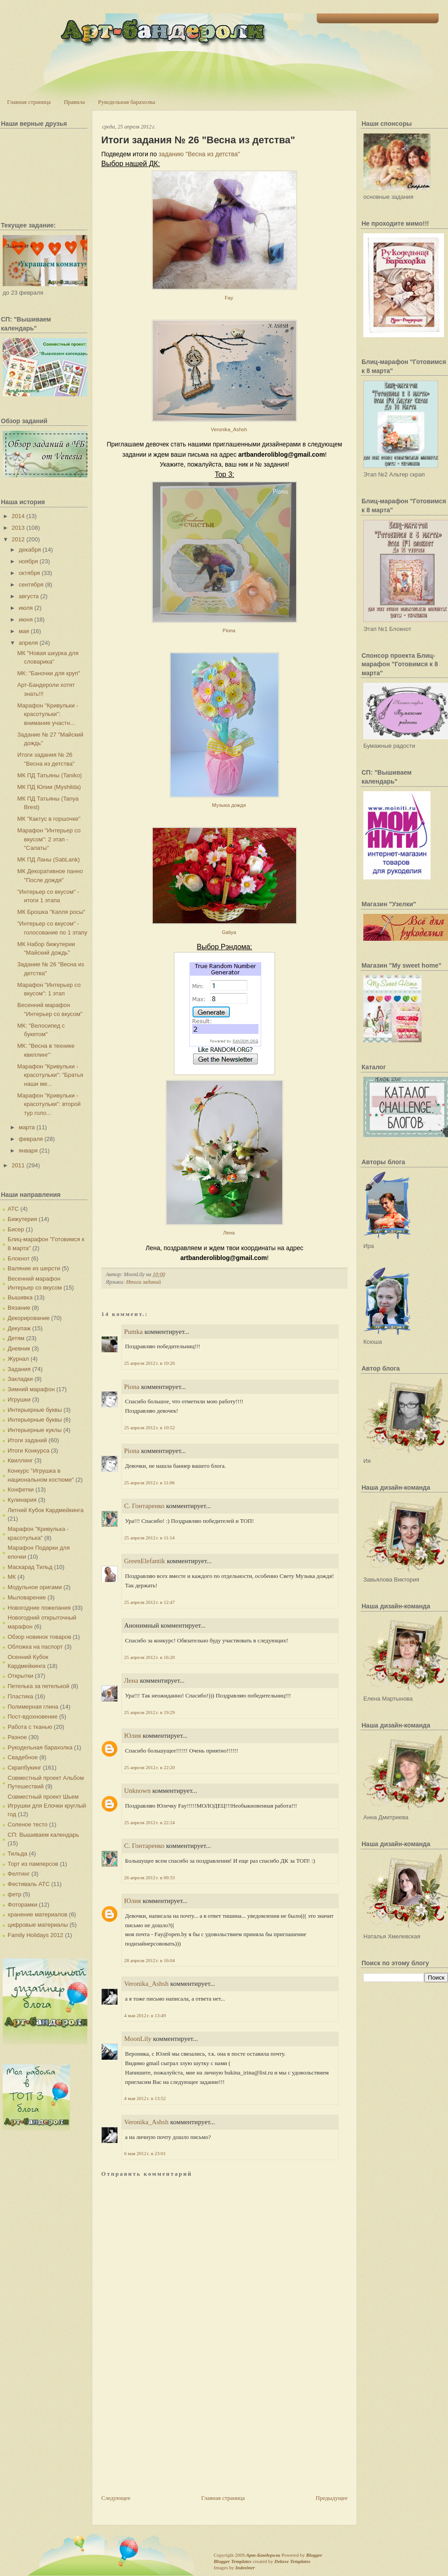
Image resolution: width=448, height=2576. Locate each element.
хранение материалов (37, 1914)
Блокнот (19, 1258)
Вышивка (20, 1297)
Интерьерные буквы (35, 1409)
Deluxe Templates (292, 2561)
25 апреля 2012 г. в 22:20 (149, 1767)
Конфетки (21, 1489)
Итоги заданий (27, 1440)
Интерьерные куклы (35, 1430)
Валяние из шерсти (34, 1268)
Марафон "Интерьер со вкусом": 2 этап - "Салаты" (49, 839)
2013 (18, 527)
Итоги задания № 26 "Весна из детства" (198, 140)
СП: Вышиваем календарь (43, 1834)
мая (24, 631)
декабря (30, 549)
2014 (18, 516)
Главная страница (29, 102)
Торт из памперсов (33, 1863)
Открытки (20, 1675)
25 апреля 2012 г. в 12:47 (149, 1602)
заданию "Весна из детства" (199, 154)
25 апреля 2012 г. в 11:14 (149, 1537)
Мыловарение (27, 1597)
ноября (28, 561)
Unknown (137, 1790)
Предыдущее (332, 2498)
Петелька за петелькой (38, 1686)
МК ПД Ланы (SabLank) (48, 859)
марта (27, 1127)
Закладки (20, 1379)
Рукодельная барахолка (126, 102)
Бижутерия (22, 1219)
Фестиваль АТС (29, 1884)
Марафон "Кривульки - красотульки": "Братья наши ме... (50, 1075)
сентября (31, 584)
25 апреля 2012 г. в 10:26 (149, 1363)
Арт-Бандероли (263, 2555)
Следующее (115, 2498)
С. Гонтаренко (144, 1505)
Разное (17, 1737)
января (28, 1150)
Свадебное (23, 1757)
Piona (229, 630)
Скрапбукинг (24, 1767)
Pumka (133, 1331)
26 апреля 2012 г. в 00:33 (149, 1877)
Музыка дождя (229, 805)
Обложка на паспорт (35, 1646)
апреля (28, 642)
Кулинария (22, 1499)
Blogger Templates (232, 2561)
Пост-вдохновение (32, 1716)
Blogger (314, 2555)
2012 (18, 539)
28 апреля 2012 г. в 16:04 (149, 1960)
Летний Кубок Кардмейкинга (45, 1510)
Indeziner (244, 2567)
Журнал (18, 1358)
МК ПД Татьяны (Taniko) (49, 775)
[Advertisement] (168, 2431)
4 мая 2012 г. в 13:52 (145, 2098)
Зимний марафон (31, 1389)
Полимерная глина (33, 1706)
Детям (16, 1338)
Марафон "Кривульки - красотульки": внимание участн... (47, 714)
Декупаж (19, 1328)
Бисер (16, 1229)
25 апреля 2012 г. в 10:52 (149, 1427)
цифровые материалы (38, 1924)
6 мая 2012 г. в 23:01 (145, 2153)
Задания (19, 1369)
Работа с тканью (30, 1726)
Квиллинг (20, 1460)
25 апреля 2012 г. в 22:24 (149, 1822)
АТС (13, 1208)
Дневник (19, 1348)
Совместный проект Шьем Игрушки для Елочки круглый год (47, 1805)
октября (29, 573)
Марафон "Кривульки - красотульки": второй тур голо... (49, 1104)
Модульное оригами (35, 1587)
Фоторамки (22, 1904)
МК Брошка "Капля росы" (51, 912)
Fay (229, 297)
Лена (229, 1232)
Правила (74, 102)
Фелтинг (19, 1873)
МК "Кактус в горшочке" (48, 818)
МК (12, 1576)
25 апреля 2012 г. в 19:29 (149, 1712)
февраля (31, 1139)
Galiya (229, 932)
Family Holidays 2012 (35, 1935)
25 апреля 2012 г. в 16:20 (149, 1657)
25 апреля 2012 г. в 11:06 (149, 1482)
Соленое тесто (27, 1824)
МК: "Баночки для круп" (48, 673)
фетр (15, 1894)
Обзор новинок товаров (39, 1636)
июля (26, 607)
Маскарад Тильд (30, 1567)
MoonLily (137, 2038)
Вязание (19, 1307)
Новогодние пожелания (39, 1607)
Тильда (17, 1853)
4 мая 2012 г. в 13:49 (145, 2015)
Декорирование (29, 1318)
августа (29, 596)
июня (26, 619)
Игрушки (19, 1399)
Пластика (20, 1696)
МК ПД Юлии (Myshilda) (49, 787)
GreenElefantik (144, 1560)
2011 (18, 1165)
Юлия (132, 1735)
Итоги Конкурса (28, 1450)
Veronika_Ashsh (229, 429)
